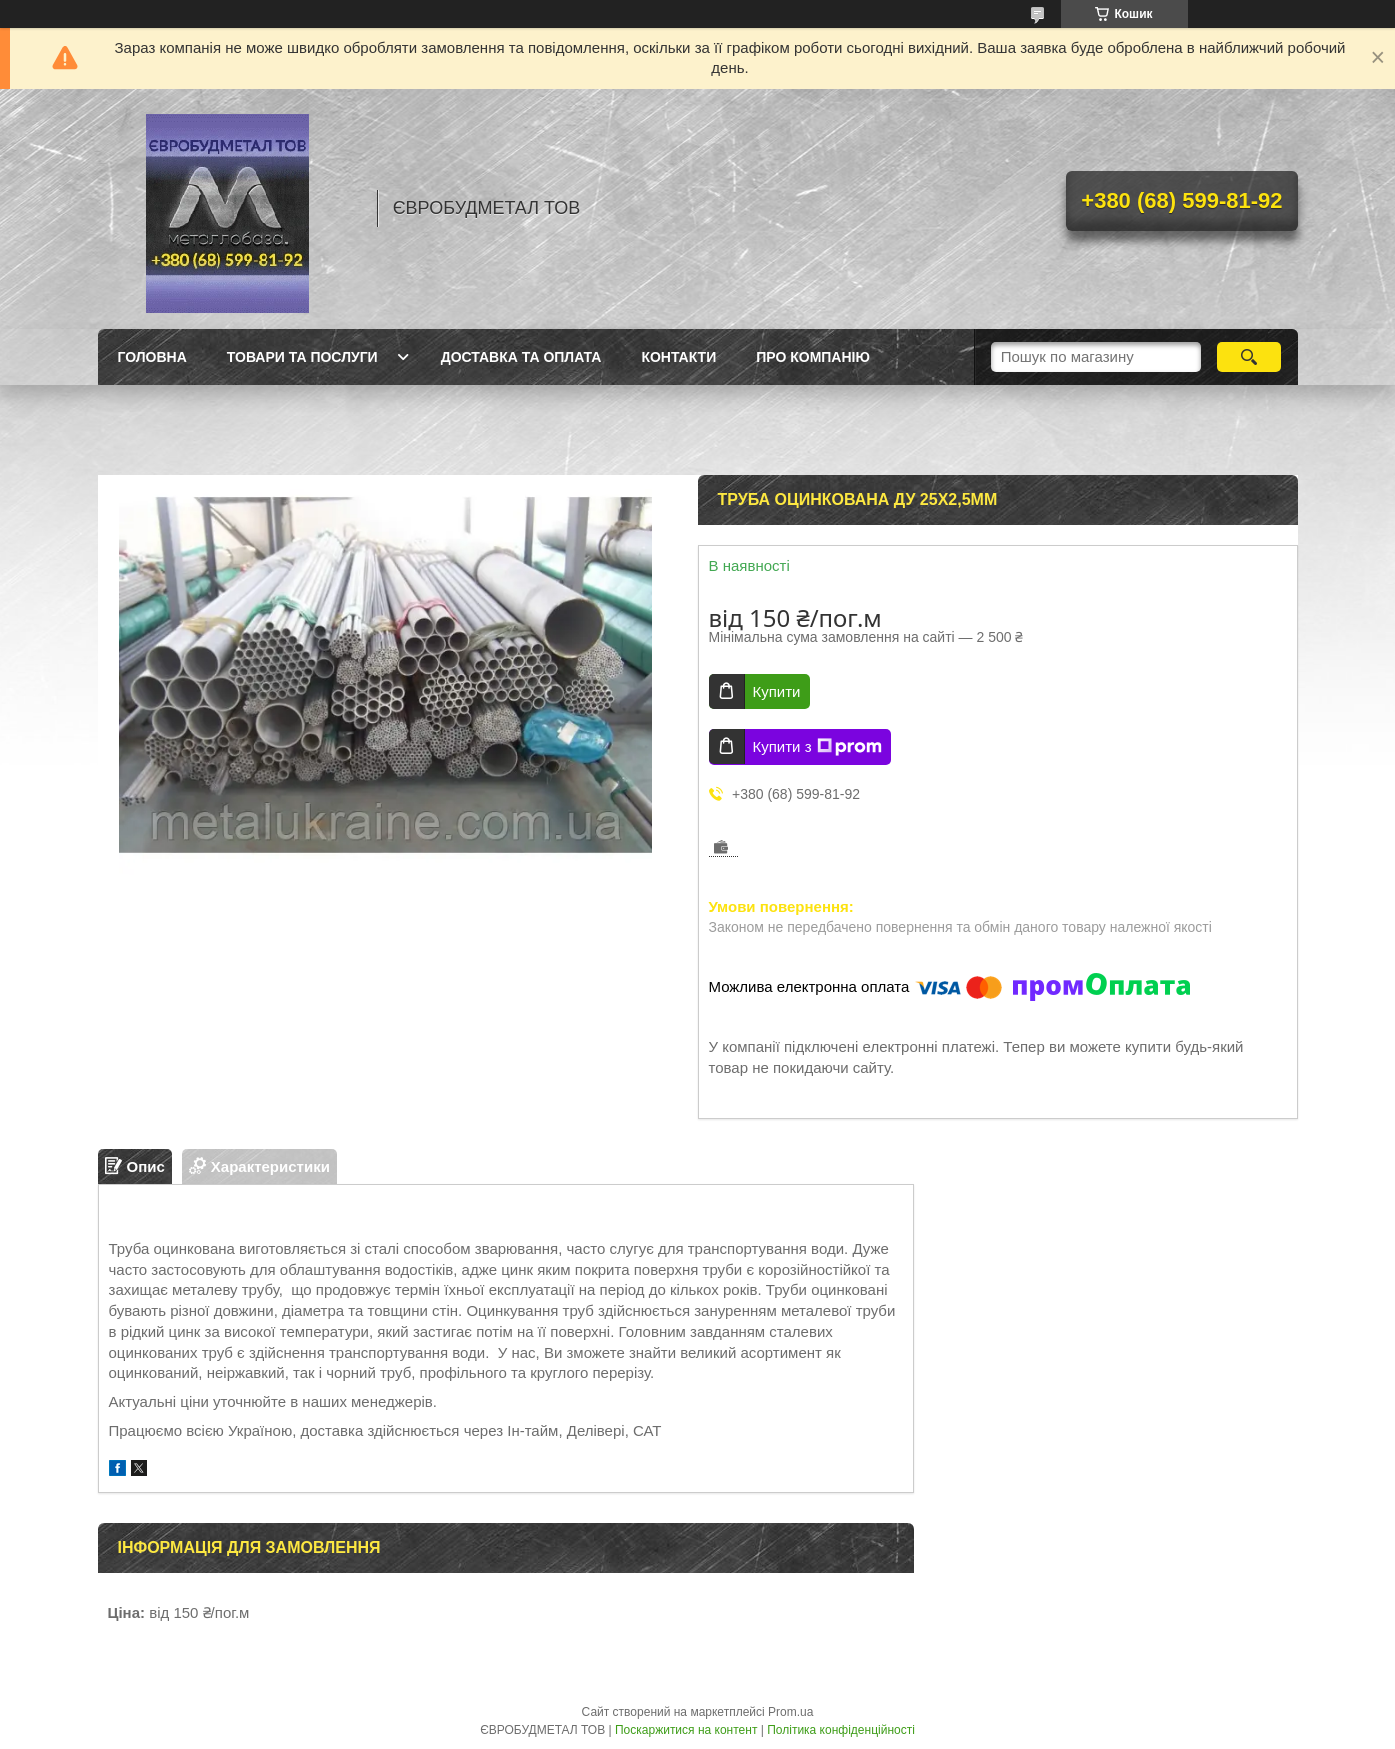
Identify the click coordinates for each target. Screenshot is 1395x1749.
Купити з (817, 747)
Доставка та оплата (521, 357)
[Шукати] (1249, 357)
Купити (777, 691)
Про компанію (813, 357)
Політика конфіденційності (841, 1730)
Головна (152, 357)
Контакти (678, 357)
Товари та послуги (302, 357)
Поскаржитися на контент (686, 1730)
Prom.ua (790, 1712)
